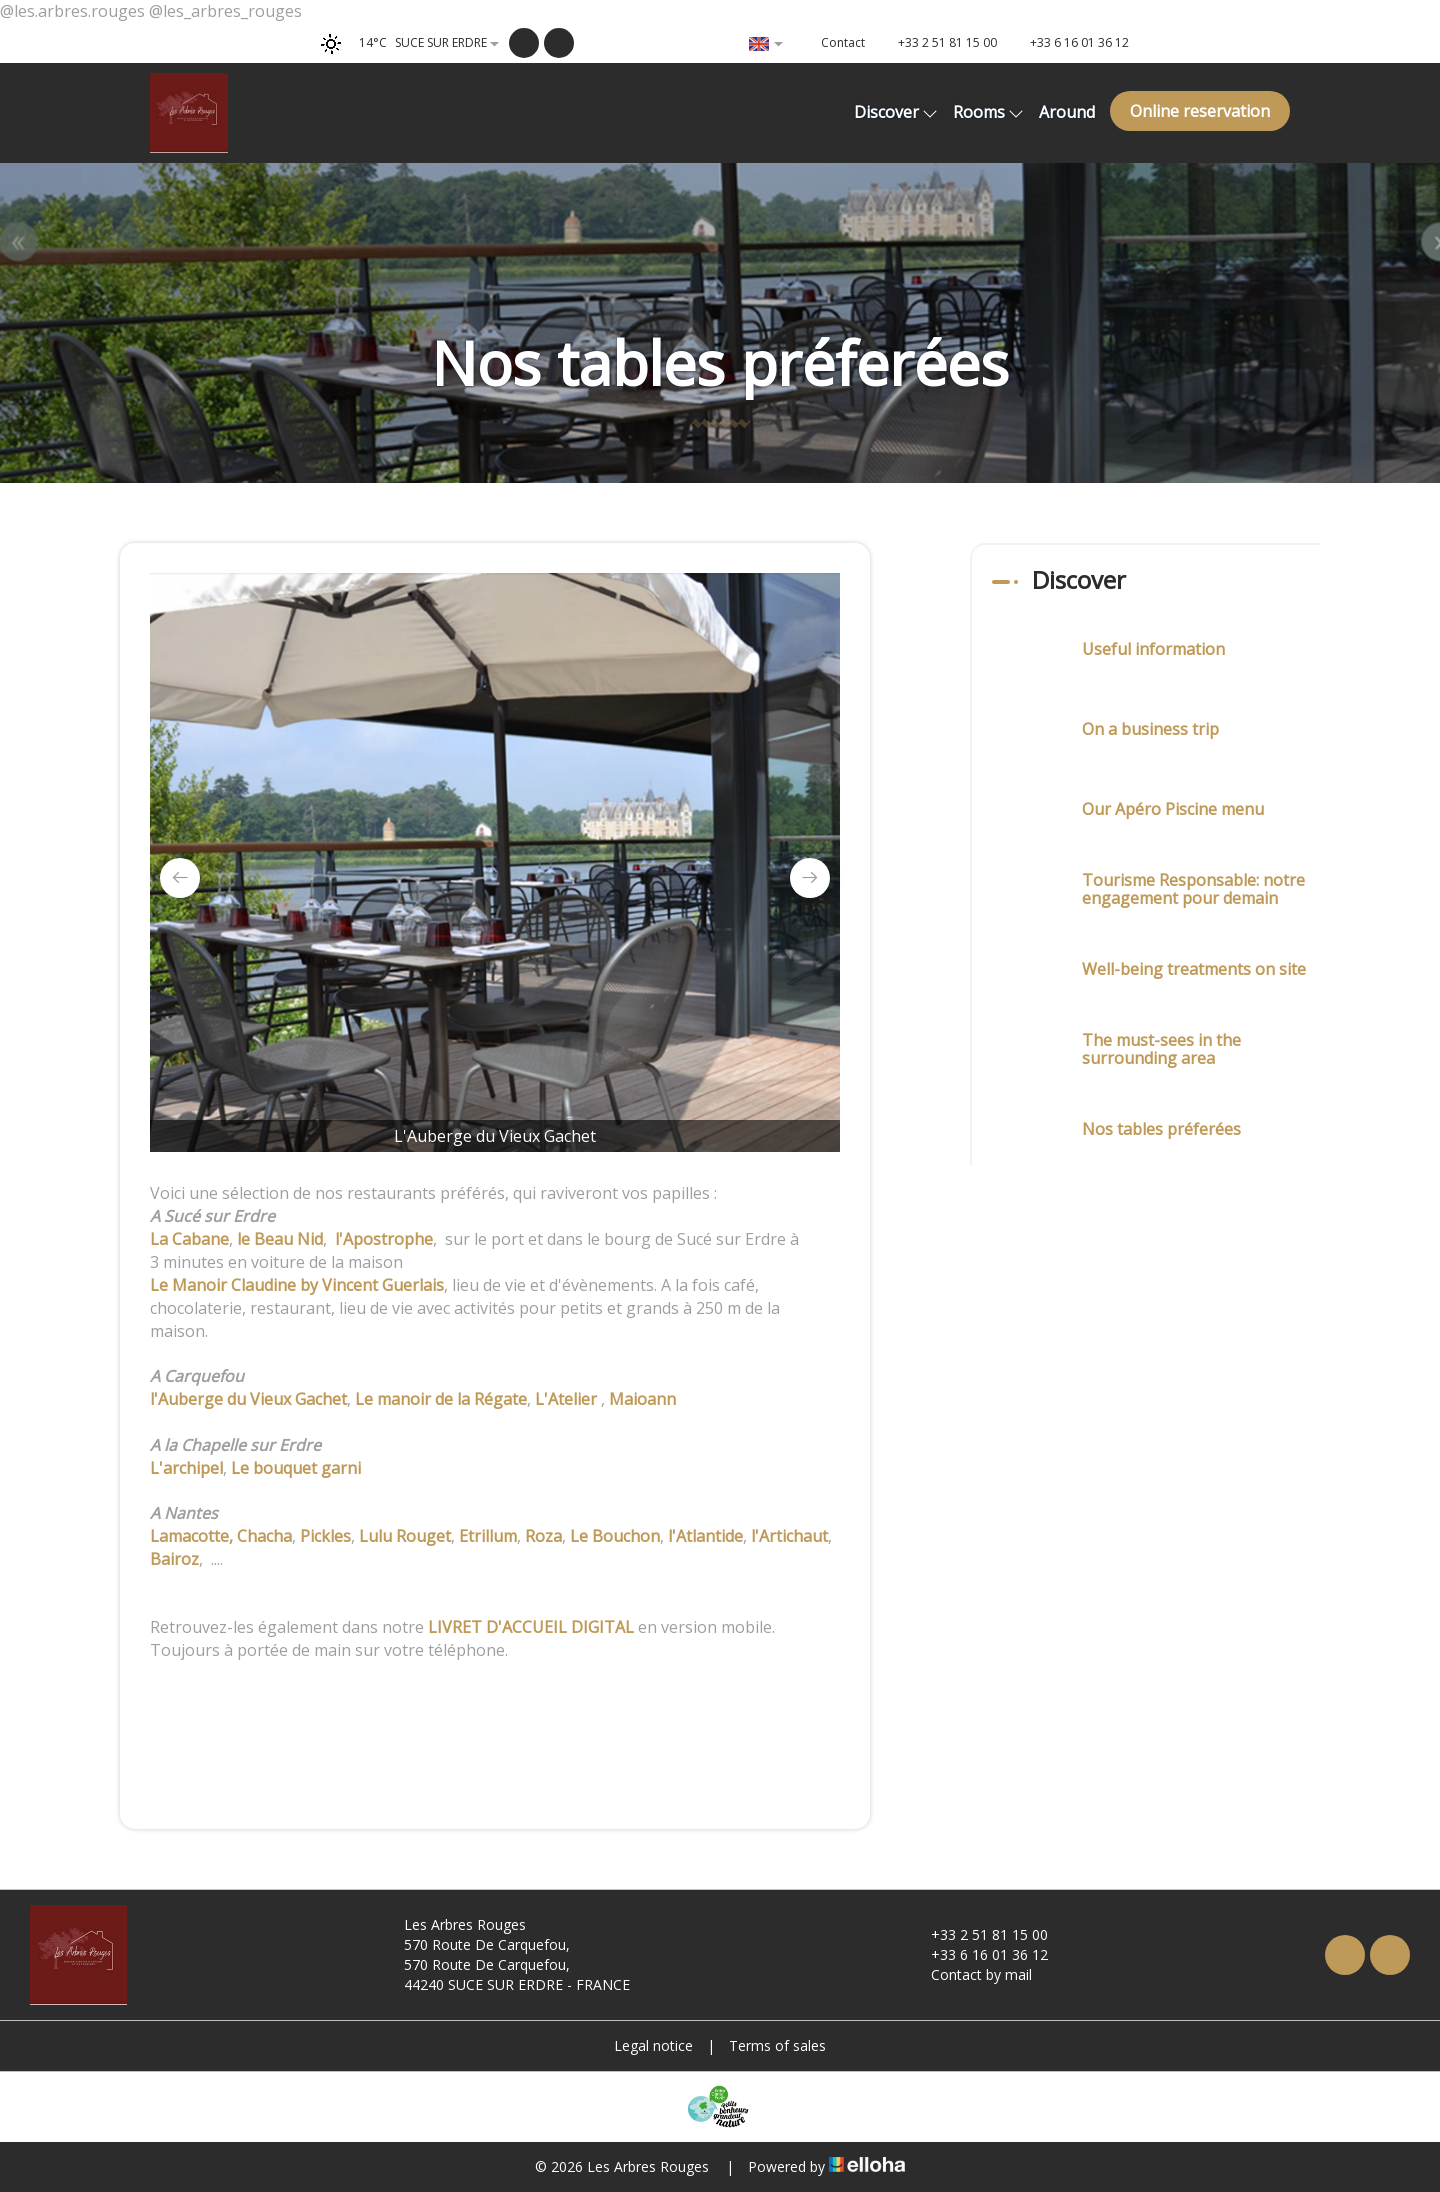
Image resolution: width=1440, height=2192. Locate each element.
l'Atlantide (705, 1536)
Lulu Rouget (405, 1536)
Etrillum (488, 1536)
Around (1067, 112)
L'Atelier (568, 1399)
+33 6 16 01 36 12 (978, 1954)
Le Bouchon (615, 1536)
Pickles (325, 1536)
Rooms (988, 112)
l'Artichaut (789, 1536)
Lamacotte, (191, 1536)
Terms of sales (777, 2045)
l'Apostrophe (384, 1239)
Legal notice (653, 2045)
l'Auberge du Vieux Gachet (248, 1399)
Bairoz (174, 1559)
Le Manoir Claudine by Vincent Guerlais (297, 1285)
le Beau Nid (280, 1239)
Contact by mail (970, 1974)
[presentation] (180, 878)
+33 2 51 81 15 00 (978, 1934)
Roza (543, 1536)
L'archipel (186, 1468)
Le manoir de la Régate (441, 1399)
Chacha (264, 1536)
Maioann (642, 1399)
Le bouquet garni (296, 1468)
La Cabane (189, 1239)
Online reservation (1200, 111)
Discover (896, 112)
